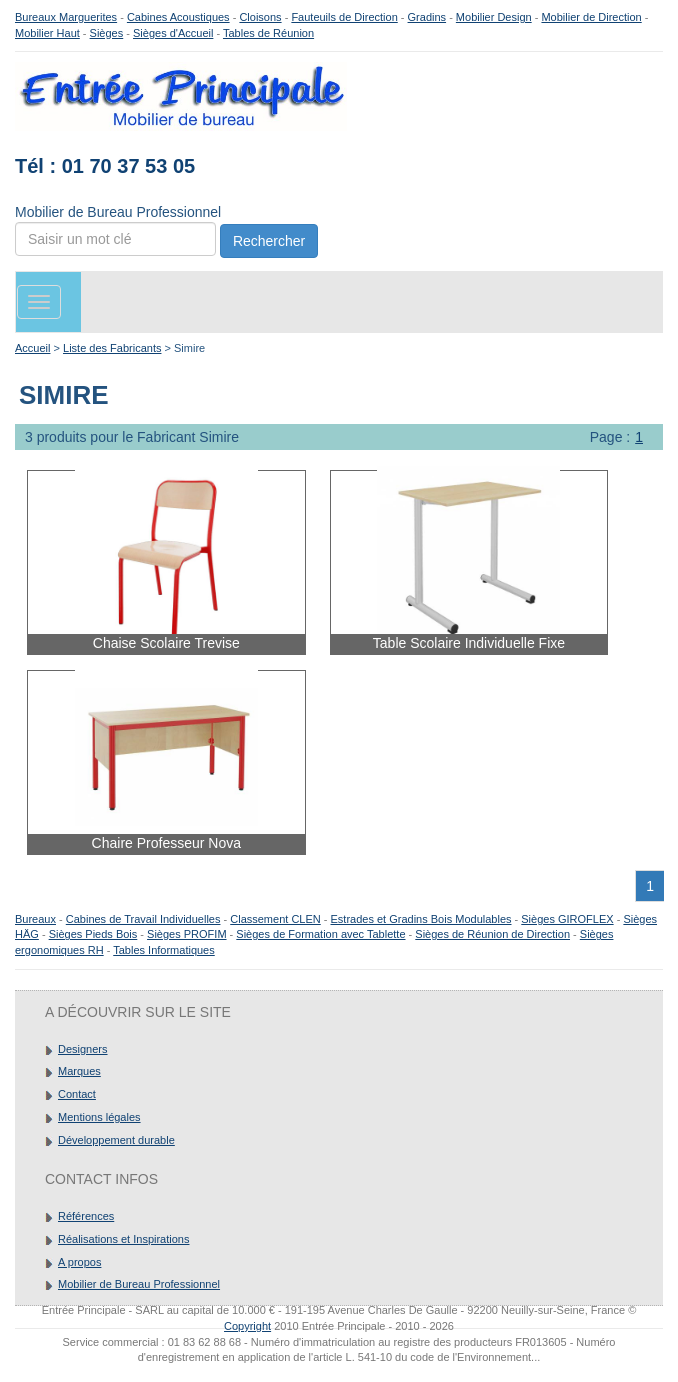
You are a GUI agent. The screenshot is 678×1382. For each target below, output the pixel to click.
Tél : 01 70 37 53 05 (105, 166)
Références (86, 1216)
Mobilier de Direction (591, 17)
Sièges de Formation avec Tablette (320, 934)
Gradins (427, 17)
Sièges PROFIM (186, 934)
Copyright (247, 1326)
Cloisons (260, 17)
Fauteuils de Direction (344, 17)
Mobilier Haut (47, 33)
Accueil (32, 348)
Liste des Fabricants (112, 348)
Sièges (107, 33)
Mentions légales (99, 1117)
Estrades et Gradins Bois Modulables (421, 919)
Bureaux (35, 919)
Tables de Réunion (268, 33)
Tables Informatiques (164, 950)
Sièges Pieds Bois (93, 934)
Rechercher (269, 241)
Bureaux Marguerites (66, 17)
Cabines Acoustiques (178, 17)
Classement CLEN (275, 919)
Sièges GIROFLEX (567, 919)
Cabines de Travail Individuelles (143, 919)
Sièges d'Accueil (173, 33)
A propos (79, 1262)
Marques (79, 1071)
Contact (77, 1094)
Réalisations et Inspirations (123, 1239)
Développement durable (116, 1140)
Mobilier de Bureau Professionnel (139, 1284)
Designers (83, 1049)
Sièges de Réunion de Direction (492, 934)
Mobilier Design (494, 17)
